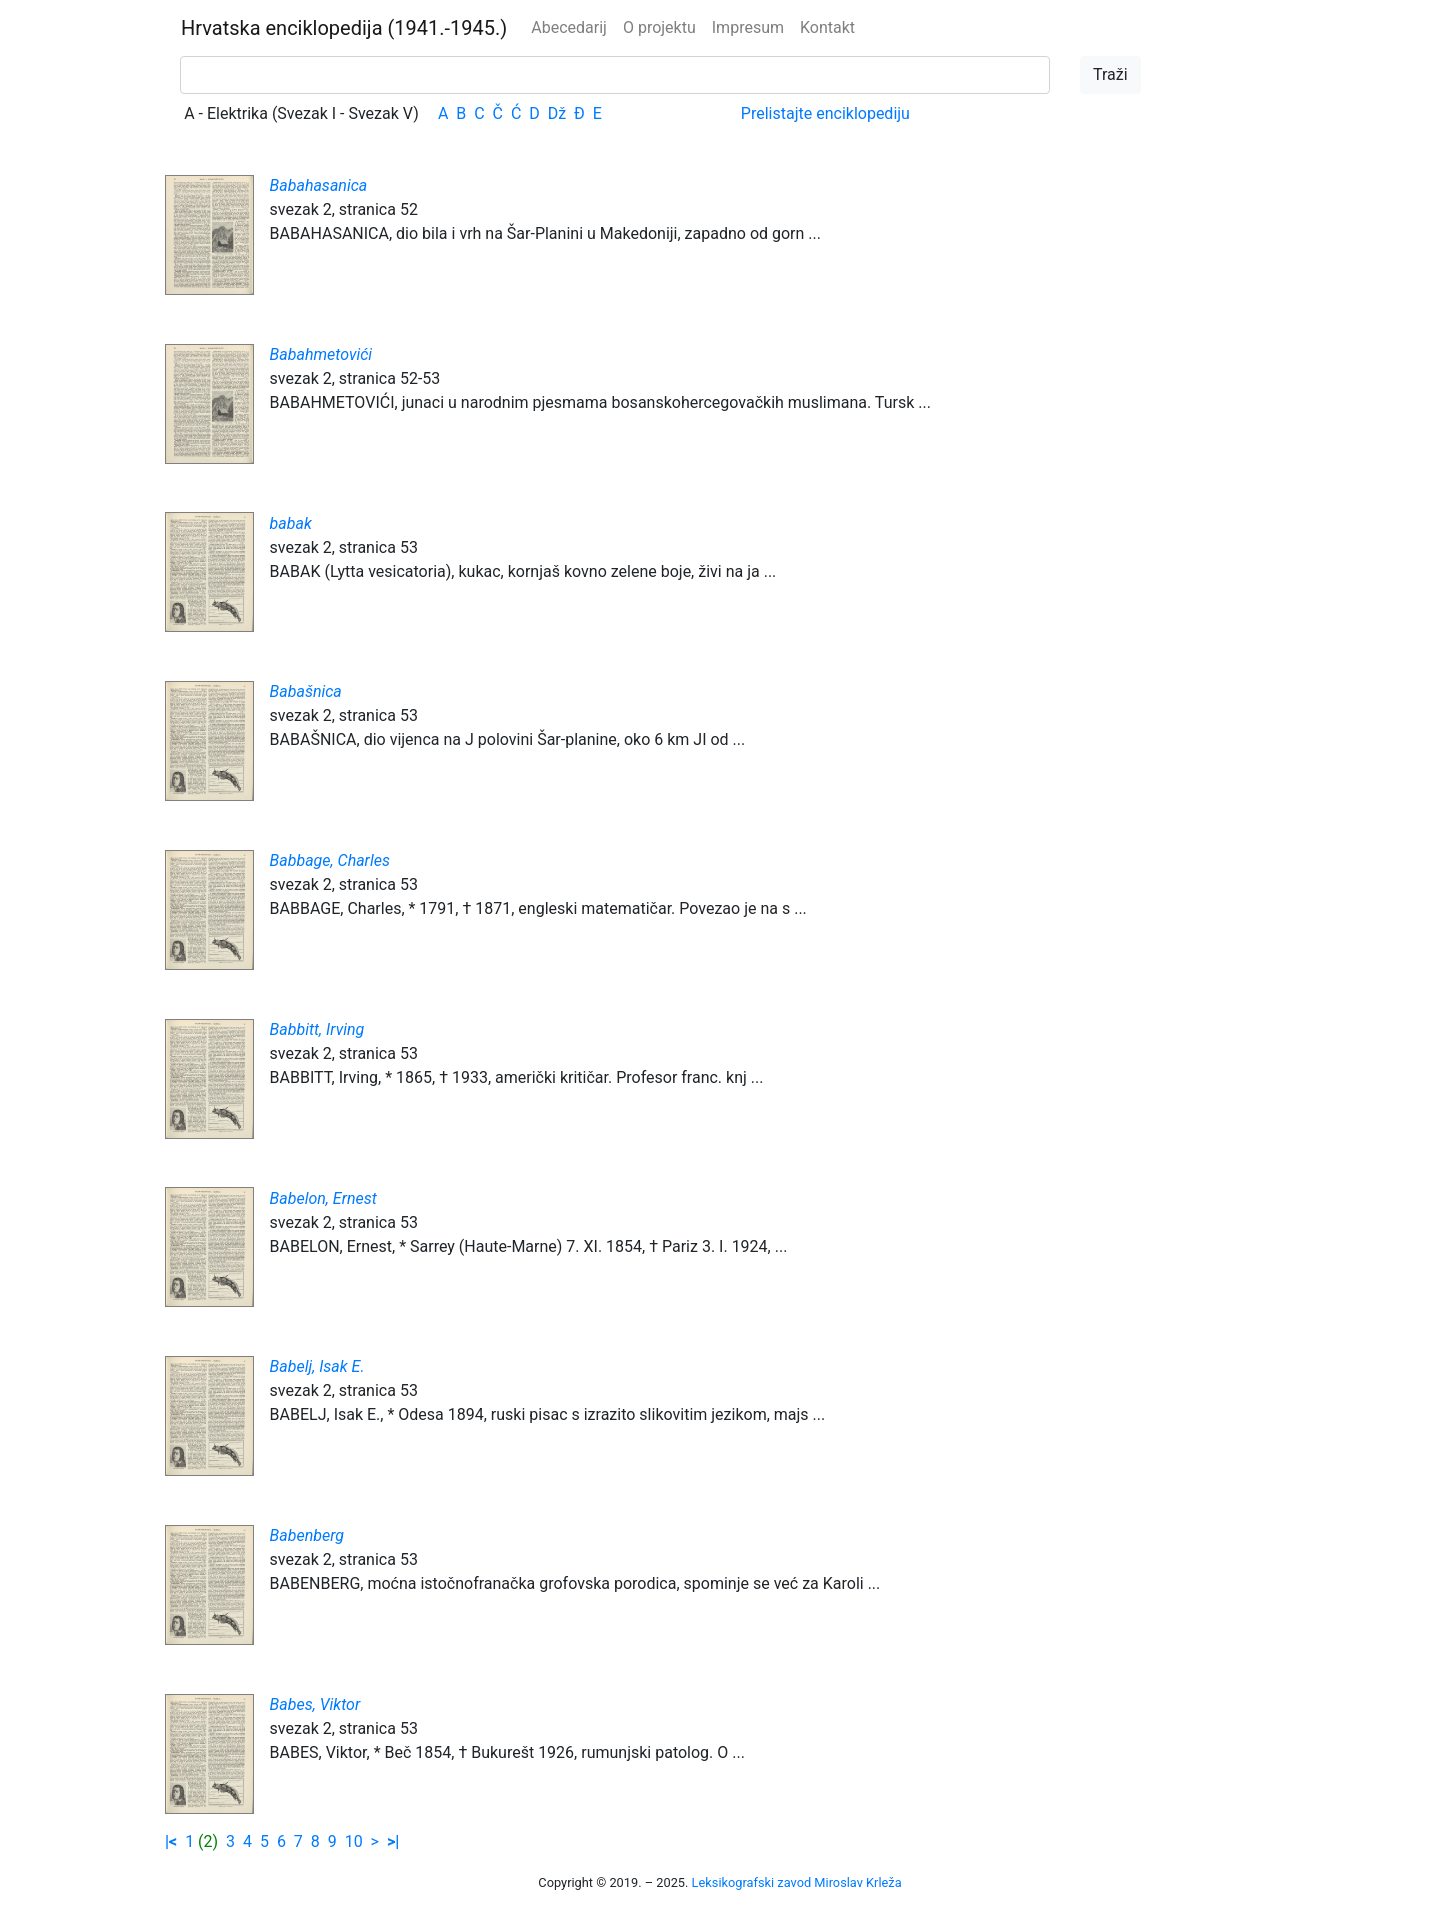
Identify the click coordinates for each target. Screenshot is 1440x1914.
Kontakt (827, 27)
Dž (557, 113)
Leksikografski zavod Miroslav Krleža (797, 1882)
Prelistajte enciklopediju (825, 113)
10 (354, 1841)
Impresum (748, 27)
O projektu (659, 27)
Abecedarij (569, 27)
